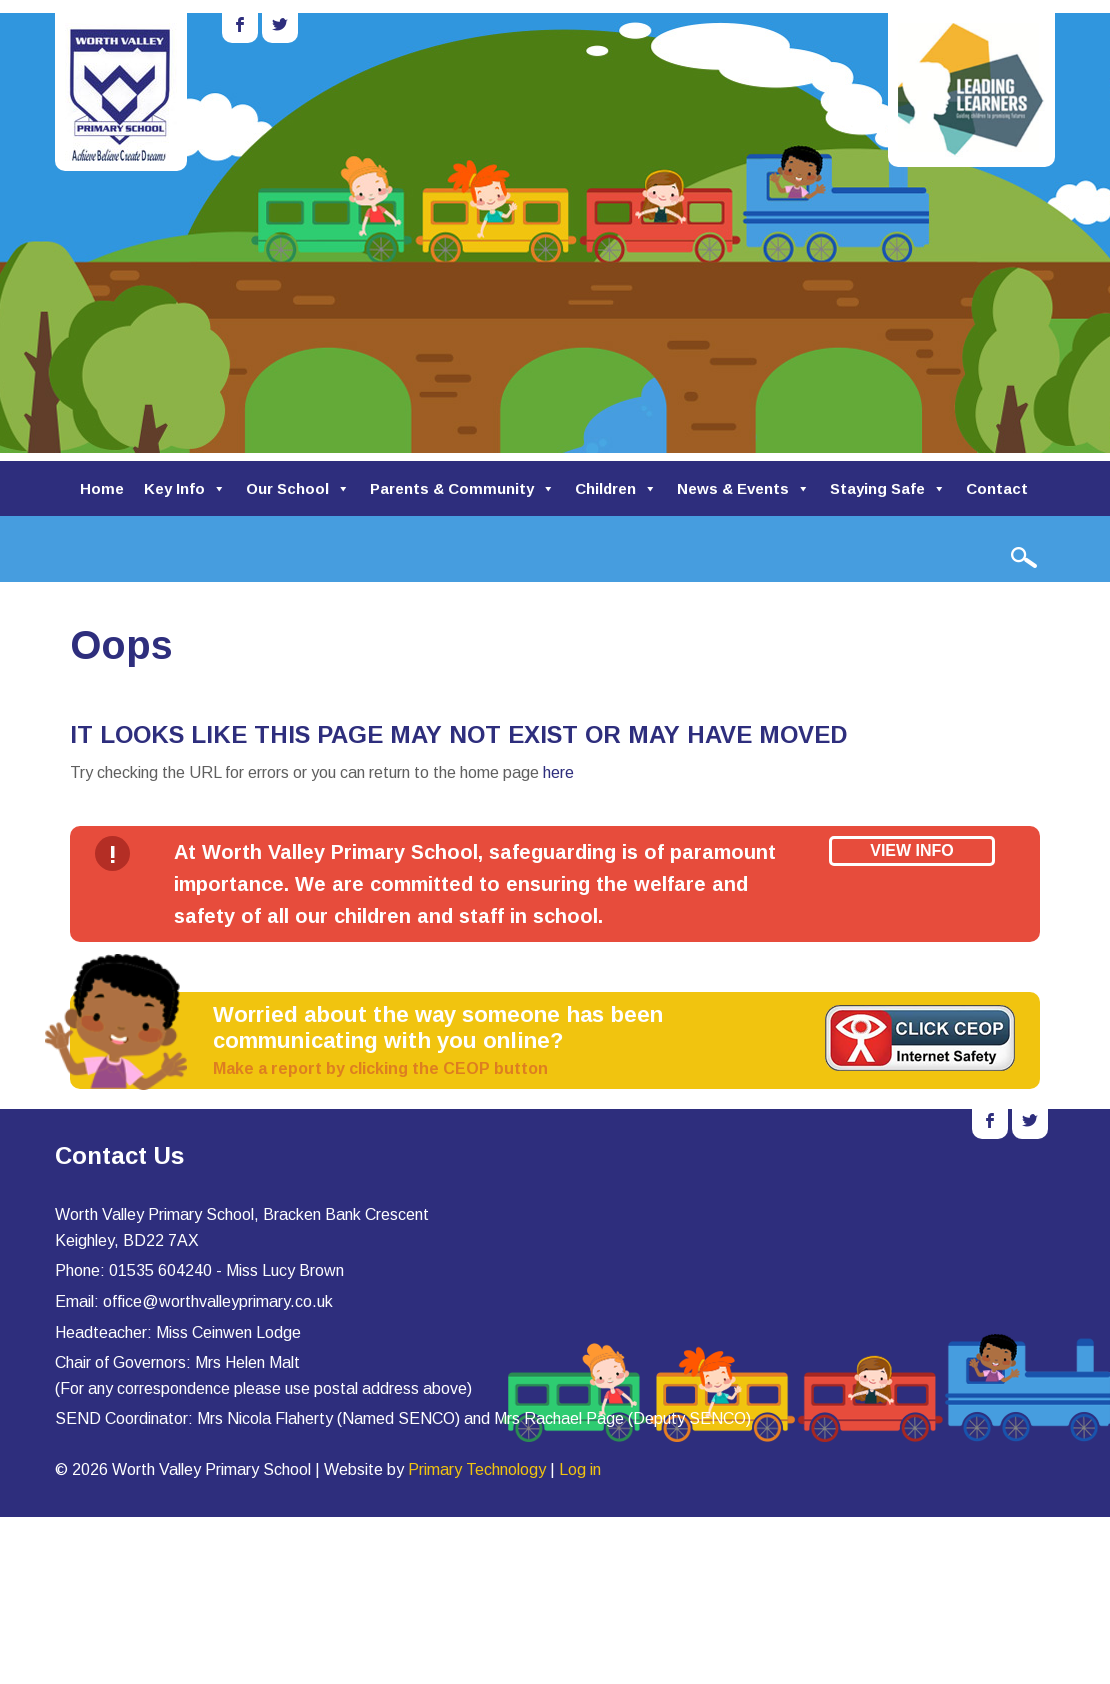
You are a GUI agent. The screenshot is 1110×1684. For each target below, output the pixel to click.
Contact (997, 488)
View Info (912, 850)
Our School (298, 488)
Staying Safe (888, 488)
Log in (580, 1469)
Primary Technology (477, 1469)
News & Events (743, 488)
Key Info (185, 488)
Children (616, 488)
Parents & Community (462, 488)
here (558, 772)
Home (102, 488)
